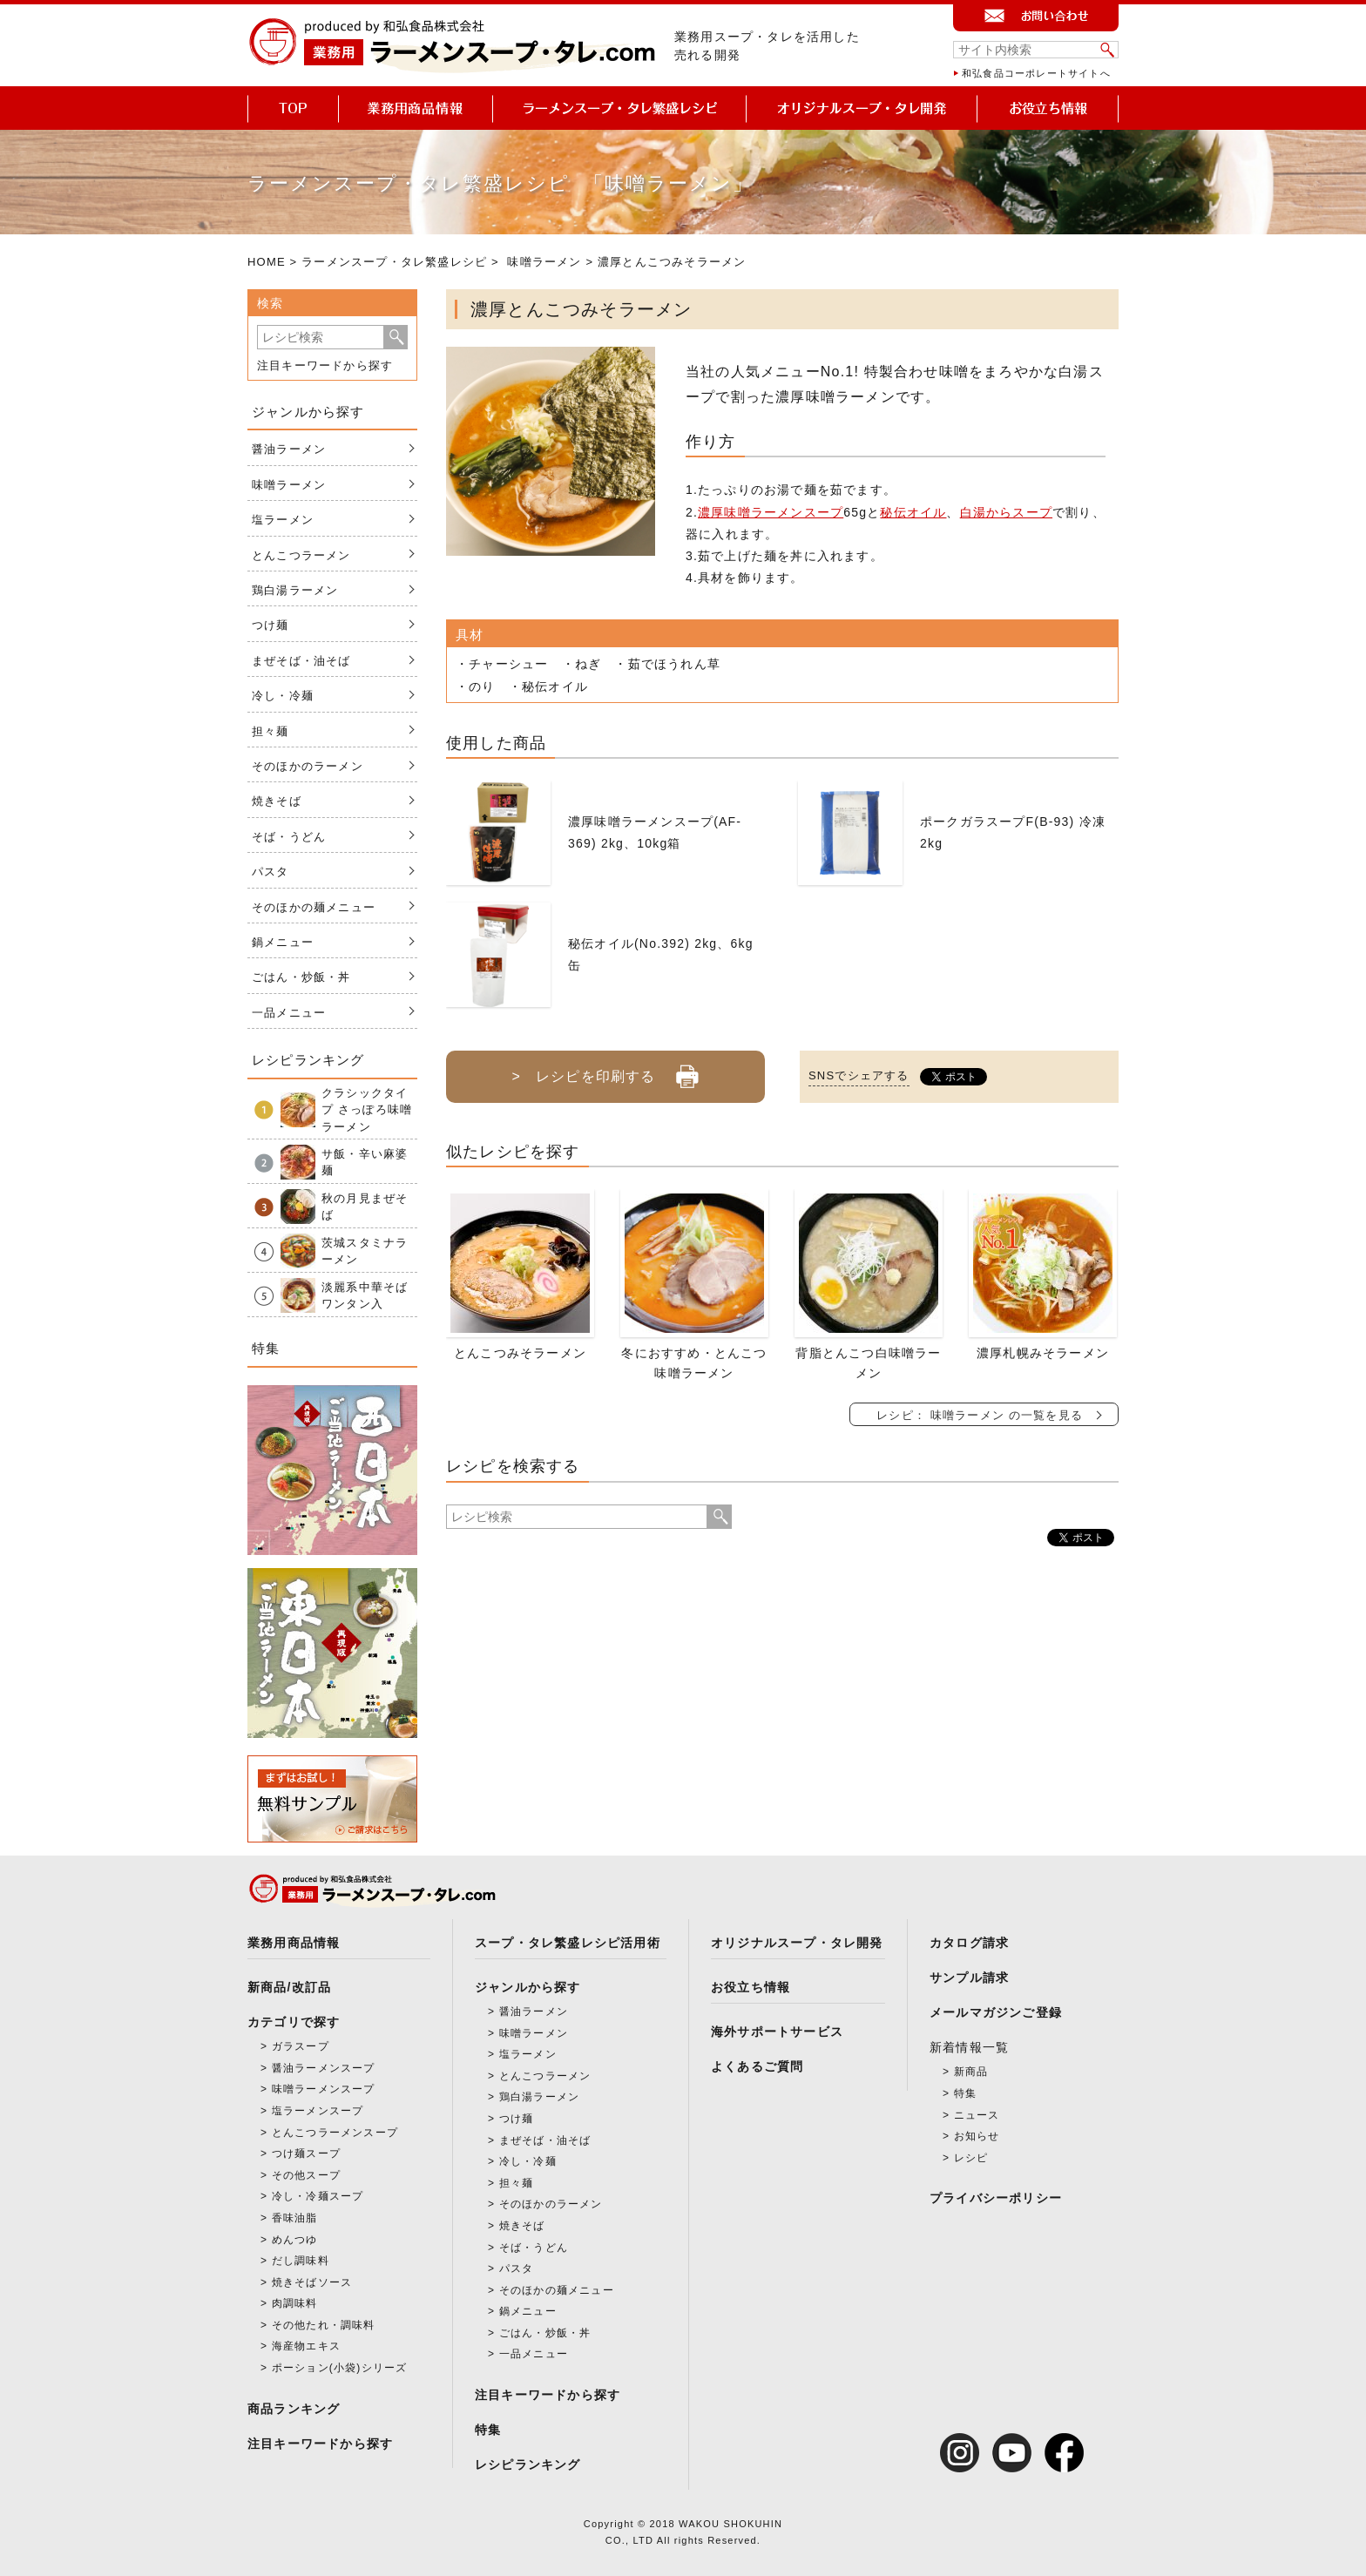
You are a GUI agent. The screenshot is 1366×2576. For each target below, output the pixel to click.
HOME (266, 261)
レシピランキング (528, 2464)
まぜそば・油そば (301, 660)
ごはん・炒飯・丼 (301, 977)
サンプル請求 (969, 1977)
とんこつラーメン (301, 555)
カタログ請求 (969, 1943)
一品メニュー (289, 1012)
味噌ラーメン (544, 261)
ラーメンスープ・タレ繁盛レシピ (394, 261)
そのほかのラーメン (307, 766)
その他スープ (306, 2175)
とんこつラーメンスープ (335, 2132)
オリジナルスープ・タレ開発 (797, 1943)
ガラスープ (300, 2046)
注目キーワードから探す (325, 365)
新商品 (971, 2072)
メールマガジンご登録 (996, 2012)
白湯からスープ (1006, 512)
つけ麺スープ (306, 2153)
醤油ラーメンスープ (323, 2068)
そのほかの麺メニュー (313, 907)
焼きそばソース (312, 2282)
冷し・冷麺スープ (318, 2196)
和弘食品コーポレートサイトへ (1036, 73)
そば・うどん (289, 836)
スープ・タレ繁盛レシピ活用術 (567, 1943)
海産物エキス (306, 2346)
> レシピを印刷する (605, 1070)
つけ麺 (270, 625)
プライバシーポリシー (996, 2198)
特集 (488, 2430)
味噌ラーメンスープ (323, 2089)
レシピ (971, 2158)
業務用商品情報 (293, 1943)
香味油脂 (295, 2218)
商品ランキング (293, 2409)
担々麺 (270, 731)
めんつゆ (295, 2240)
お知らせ (977, 2136)
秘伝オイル (913, 512)
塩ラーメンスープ (318, 2111)
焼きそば (276, 801)
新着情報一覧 (969, 2047)
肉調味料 (295, 2303)
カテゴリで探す (293, 2022)
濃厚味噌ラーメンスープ (770, 512)
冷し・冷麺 (283, 695)
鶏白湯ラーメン (295, 590)
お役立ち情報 (750, 1987)
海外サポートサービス (777, 2031)
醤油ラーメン (289, 449)
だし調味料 (300, 2261)
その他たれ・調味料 (323, 2325)
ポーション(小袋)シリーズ (340, 2368)
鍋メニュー (283, 942)
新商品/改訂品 (289, 1987)
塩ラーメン (283, 519)
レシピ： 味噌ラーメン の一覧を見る (979, 1415)
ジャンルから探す (528, 1987)
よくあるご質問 (757, 2066)
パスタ (270, 871)
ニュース (977, 2115)
